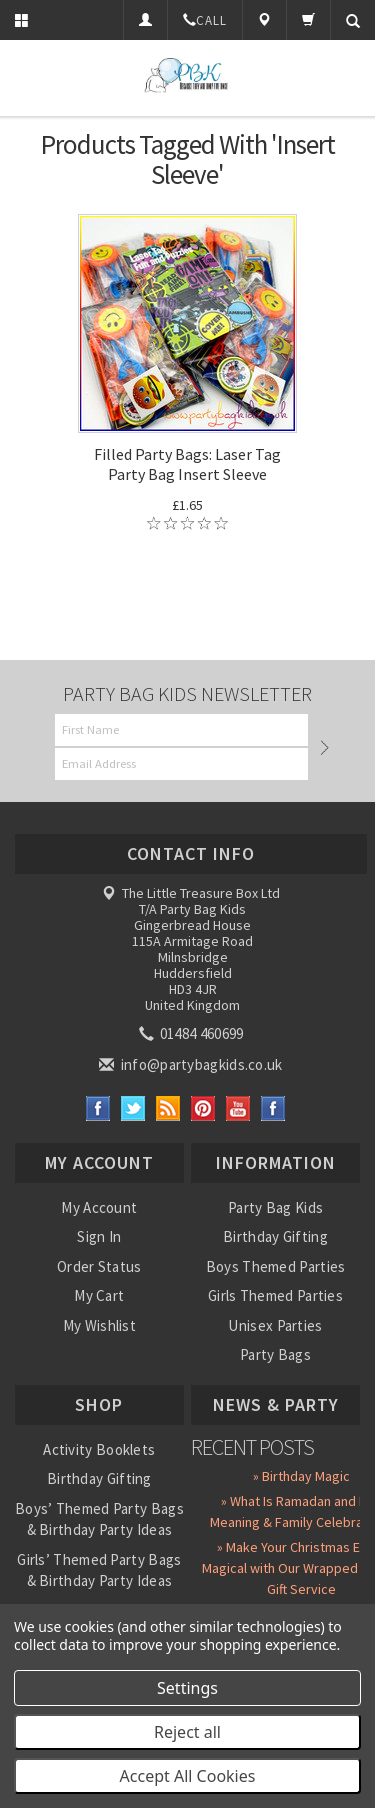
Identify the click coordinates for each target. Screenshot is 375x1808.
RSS (168, 1108)
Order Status (99, 1266)
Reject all (187, 1732)
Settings (187, 1688)
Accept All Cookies (188, 1776)
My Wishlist (99, 1325)
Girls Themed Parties (275, 1295)
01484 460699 (193, 1033)
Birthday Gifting (275, 1236)
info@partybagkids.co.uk (192, 1064)
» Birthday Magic (301, 1476)
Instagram (273, 1108)
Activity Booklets (99, 1449)
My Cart (99, 1295)
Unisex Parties (275, 1325)
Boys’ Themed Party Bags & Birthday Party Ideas (99, 1519)
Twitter (133, 1108)
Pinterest (203, 1108)
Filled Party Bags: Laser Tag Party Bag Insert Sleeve (187, 464)
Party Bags (275, 1354)
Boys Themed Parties (276, 1266)
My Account (99, 1207)
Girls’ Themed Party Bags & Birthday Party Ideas (99, 1570)
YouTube (238, 1108)
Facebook (98, 1108)
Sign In (99, 1236)
